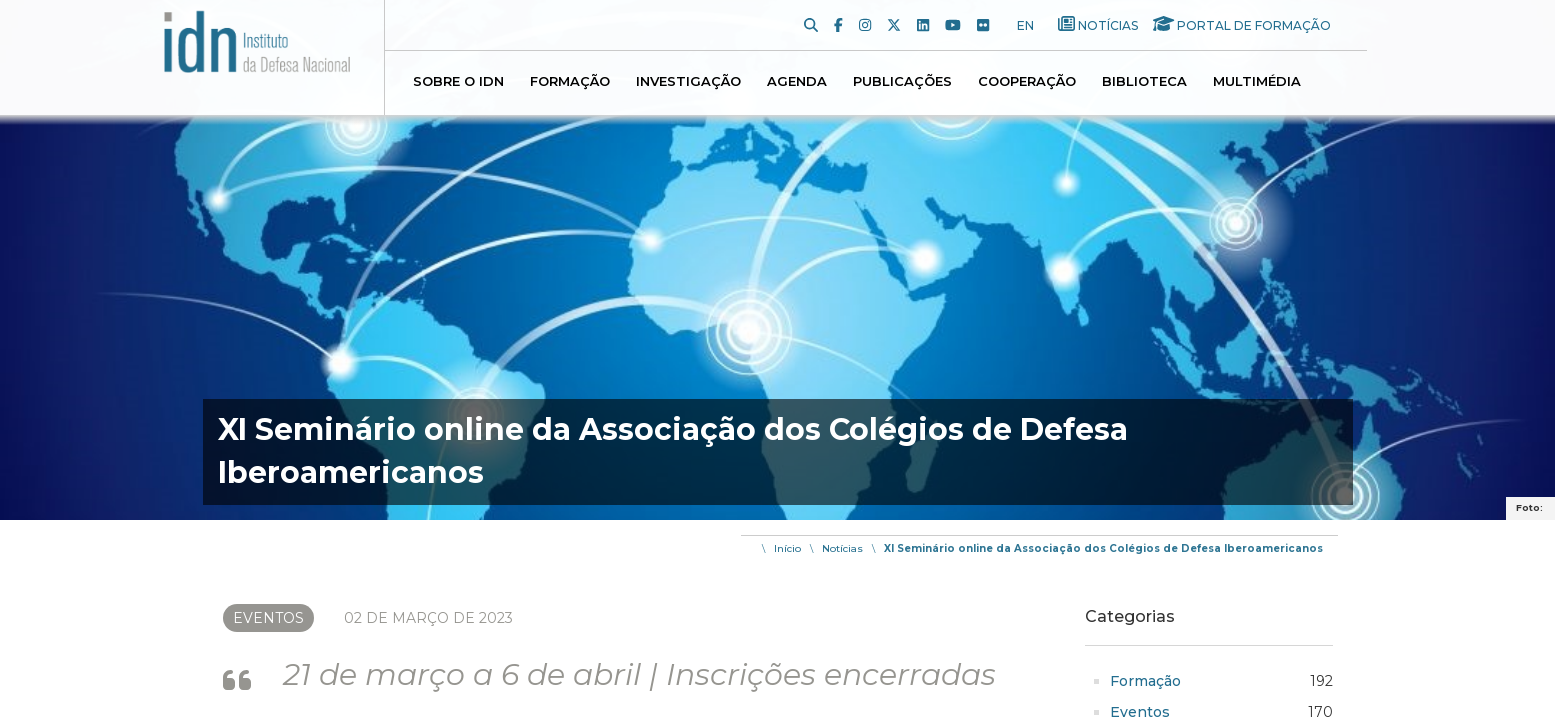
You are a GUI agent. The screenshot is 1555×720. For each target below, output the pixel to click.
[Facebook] (846, 25)
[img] (777, 260)
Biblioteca (1144, 81)
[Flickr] (991, 25)
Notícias (1108, 25)
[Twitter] (902, 25)
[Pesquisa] (819, 25)
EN (1025, 25)
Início (787, 548)
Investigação (688, 81)
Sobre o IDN (458, 81)
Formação (570, 81)
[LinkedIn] (931, 25)
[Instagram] (873, 25)
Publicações (902, 81)
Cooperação (1027, 81)
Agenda (797, 81)
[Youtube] (961, 25)
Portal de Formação (1254, 25)
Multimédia (1257, 81)
